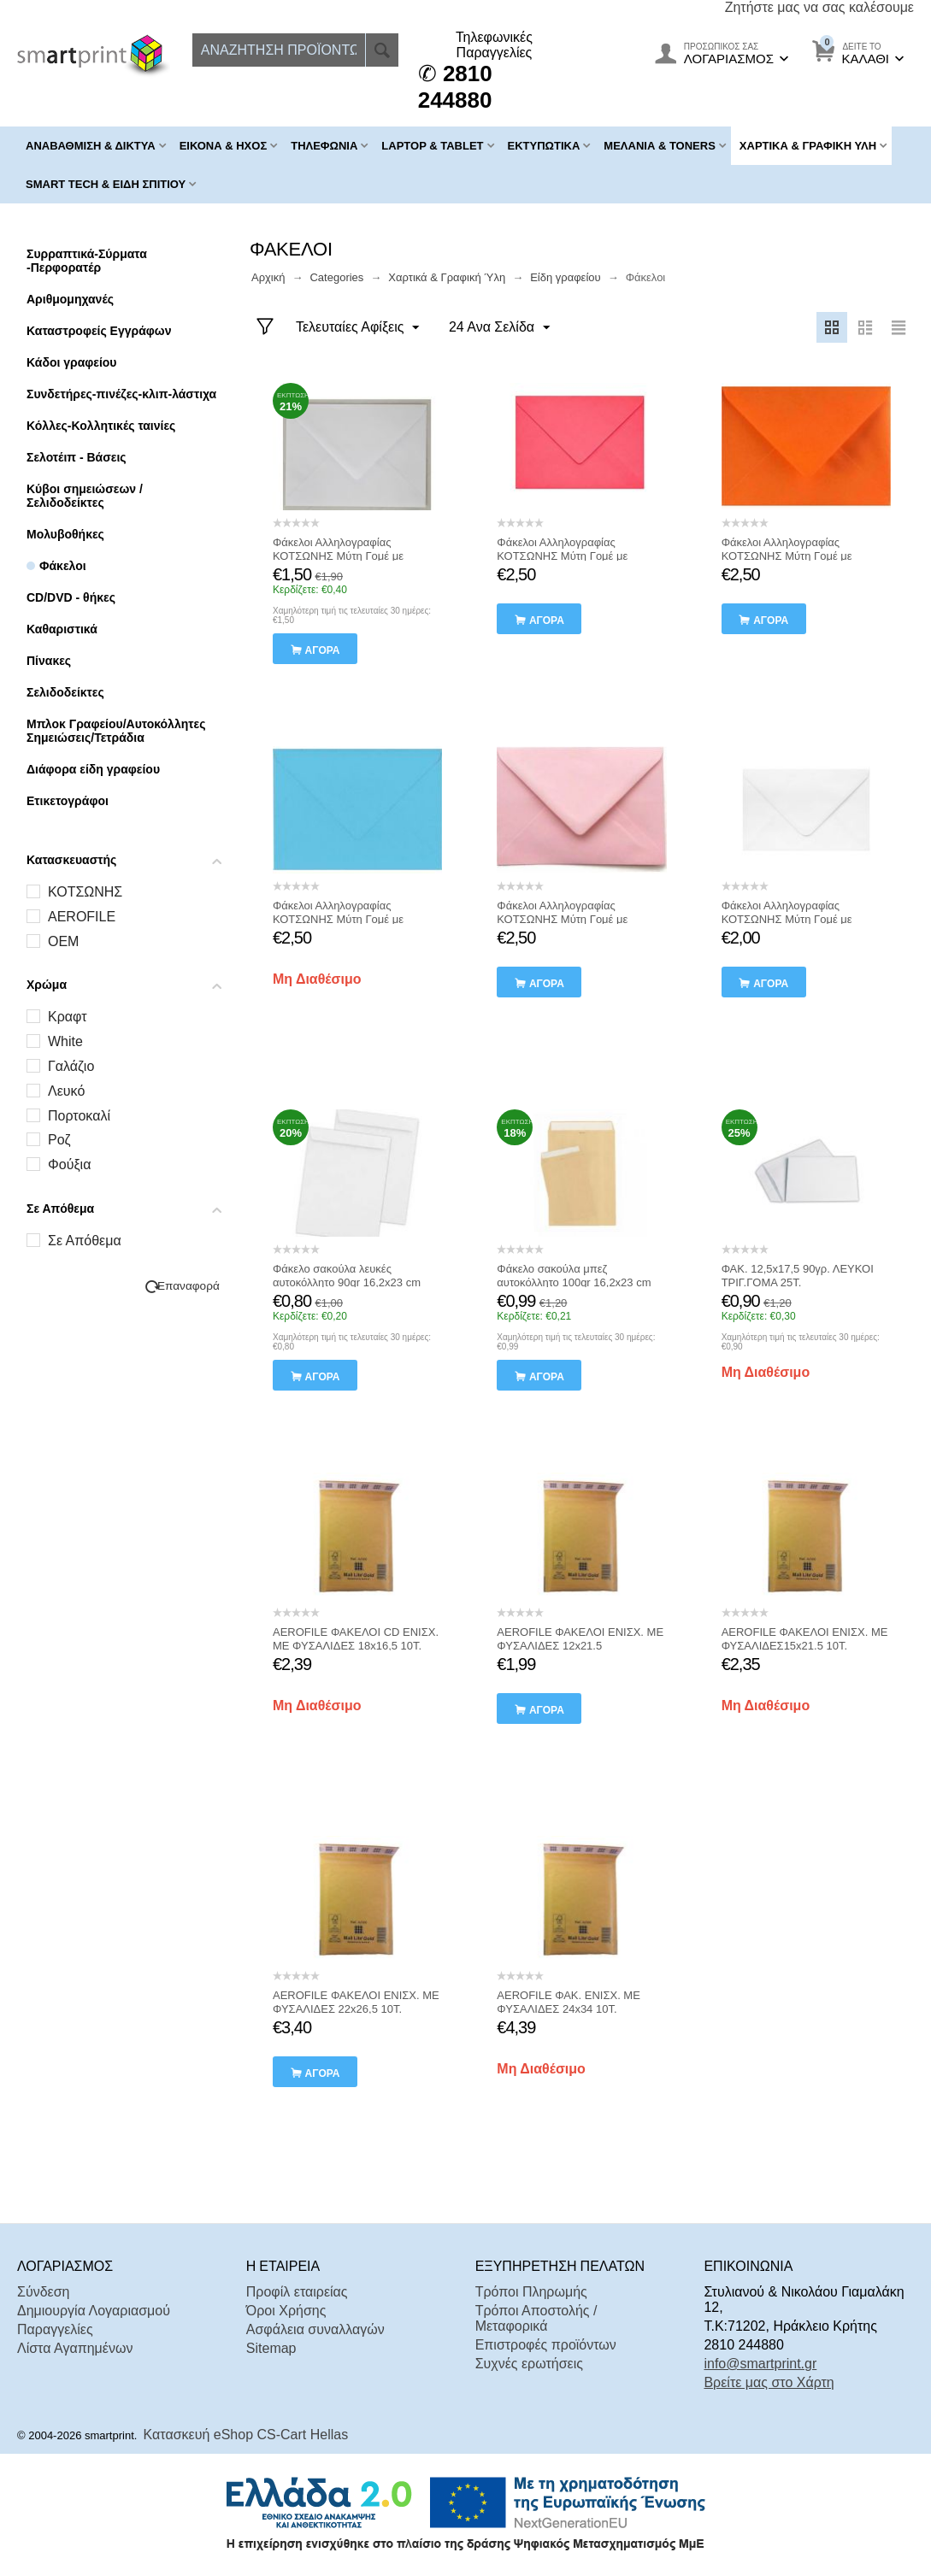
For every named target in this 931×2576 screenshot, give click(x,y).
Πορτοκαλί (79, 1116)
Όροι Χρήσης (286, 2310)
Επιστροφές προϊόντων (545, 2345)
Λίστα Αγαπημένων (75, 2348)
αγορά (322, 650)
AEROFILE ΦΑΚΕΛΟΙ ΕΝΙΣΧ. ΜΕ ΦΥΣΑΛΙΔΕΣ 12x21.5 (580, 1639)
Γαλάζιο (71, 1066)
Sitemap (271, 2348)
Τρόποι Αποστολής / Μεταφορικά (536, 2318)
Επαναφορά (188, 1285)
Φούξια (69, 1164)
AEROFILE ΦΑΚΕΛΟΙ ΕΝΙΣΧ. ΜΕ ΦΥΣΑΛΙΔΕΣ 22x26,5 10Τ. (356, 2002)
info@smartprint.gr (760, 2363)
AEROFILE (81, 916)
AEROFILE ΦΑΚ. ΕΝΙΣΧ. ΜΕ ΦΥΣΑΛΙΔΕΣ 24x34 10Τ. (568, 2002)
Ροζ (59, 1139)
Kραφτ (67, 1016)
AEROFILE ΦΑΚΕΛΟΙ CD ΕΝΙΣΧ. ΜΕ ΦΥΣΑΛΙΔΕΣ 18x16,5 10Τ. (356, 1639)
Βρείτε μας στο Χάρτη (769, 2382)
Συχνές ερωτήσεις (529, 2363)
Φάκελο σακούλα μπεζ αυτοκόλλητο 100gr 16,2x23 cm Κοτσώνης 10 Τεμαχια (574, 1282)
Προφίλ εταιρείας (297, 2292)
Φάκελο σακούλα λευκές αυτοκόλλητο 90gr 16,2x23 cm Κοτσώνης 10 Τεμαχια (347, 1282)
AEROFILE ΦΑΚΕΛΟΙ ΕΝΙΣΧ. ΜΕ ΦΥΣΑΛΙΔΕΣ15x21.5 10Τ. (805, 1639)
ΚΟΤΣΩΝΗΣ (85, 892)
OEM (63, 941)
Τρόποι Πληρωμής (531, 2292)
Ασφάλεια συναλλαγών (315, 2329)
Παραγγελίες (55, 2329)
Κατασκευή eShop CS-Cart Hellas (246, 2434)
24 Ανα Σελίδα (499, 328)
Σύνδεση (43, 2292)
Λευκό (66, 1091)
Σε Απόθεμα (84, 1240)
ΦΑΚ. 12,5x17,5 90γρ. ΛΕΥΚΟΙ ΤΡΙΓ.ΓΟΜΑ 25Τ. (798, 1275)
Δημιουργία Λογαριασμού (93, 2310)
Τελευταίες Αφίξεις (358, 328)
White (65, 1041)
